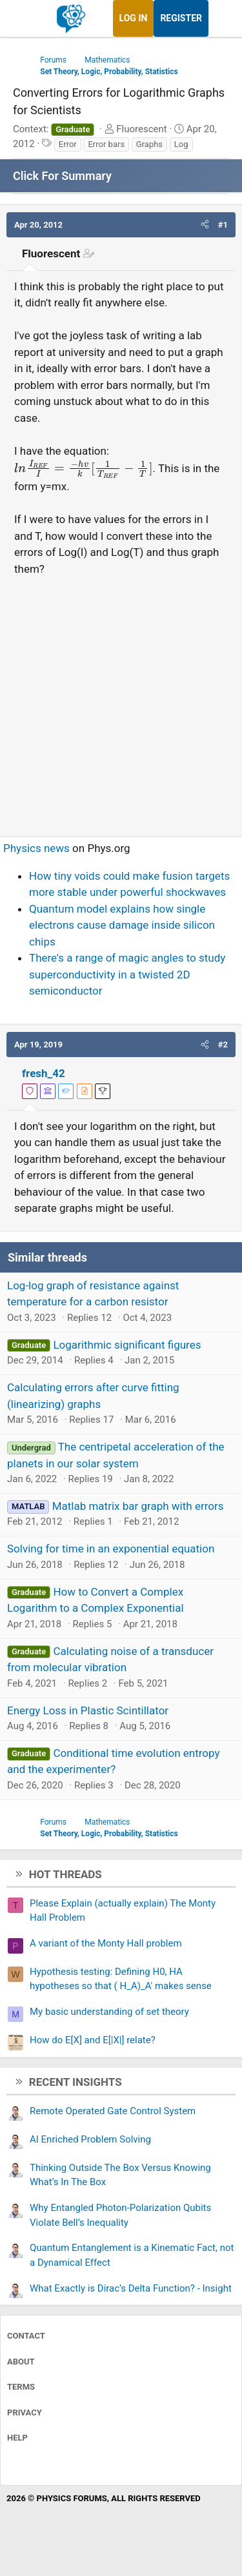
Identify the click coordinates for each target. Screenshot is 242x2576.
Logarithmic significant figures (127, 1344)
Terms (21, 2387)
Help (17, 2437)
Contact (26, 2336)
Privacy (24, 2412)
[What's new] (220, 18)
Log (181, 144)
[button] (205, 225)
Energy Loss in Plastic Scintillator (87, 1710)
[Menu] (24, 19)
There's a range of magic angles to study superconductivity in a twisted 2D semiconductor (127, 974)
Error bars (106, 144)
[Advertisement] (121, 701)
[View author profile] (84, 1091)
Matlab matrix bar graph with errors (138, 1506)
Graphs (149, 144)
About (21, 2361)
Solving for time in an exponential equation (110, 1548)
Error (68, 144)
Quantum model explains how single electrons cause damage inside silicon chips (122, 925)
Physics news (36, 848)
